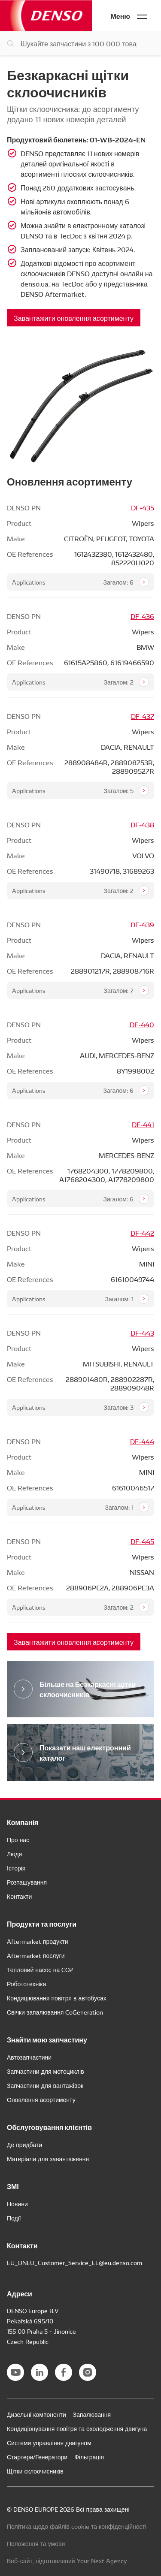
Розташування (27, 1882)
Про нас (18, 1839)
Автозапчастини (29, 2057)
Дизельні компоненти (36, 2414)
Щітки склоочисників (35, 2471)
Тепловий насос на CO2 (40, 1969)
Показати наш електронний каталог (85, 1752)
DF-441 (143, 1124)
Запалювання (92, 2414)
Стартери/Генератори (37, 2456)
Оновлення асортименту (41, 2099)
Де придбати (24, 2144)
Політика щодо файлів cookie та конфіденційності (76, 2526)
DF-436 (142, 616)
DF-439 (142, 924)
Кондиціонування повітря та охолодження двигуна (77, 2428)
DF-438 (142, 824)
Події (14, 2218)
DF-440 (142, 1024)
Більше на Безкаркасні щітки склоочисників (87, 1689)
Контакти (19, 1896)
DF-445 (142, 1541)
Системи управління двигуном (49, 2442)
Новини (17, 2203)
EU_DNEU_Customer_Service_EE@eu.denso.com (74, 2262)
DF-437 (142, 716)
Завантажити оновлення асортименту (74, 318)
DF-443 (142, 1332)
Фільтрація (89, 2456)
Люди (14, 1853)
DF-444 (142, 1441)
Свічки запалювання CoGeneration (55, 2012)
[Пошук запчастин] (80, 43)
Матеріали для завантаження (48, 2158)
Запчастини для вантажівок (45, 2085)
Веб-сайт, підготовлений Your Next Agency (67, 2560)
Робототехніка (26, 1983)
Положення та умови (36, 2543)
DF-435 (142, 507)
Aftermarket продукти (37, 1941)
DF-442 (142, 1232)
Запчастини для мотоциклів (45, 2071)
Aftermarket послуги (35, 1955)
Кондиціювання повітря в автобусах (56, 1998)
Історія (16, 1868)
